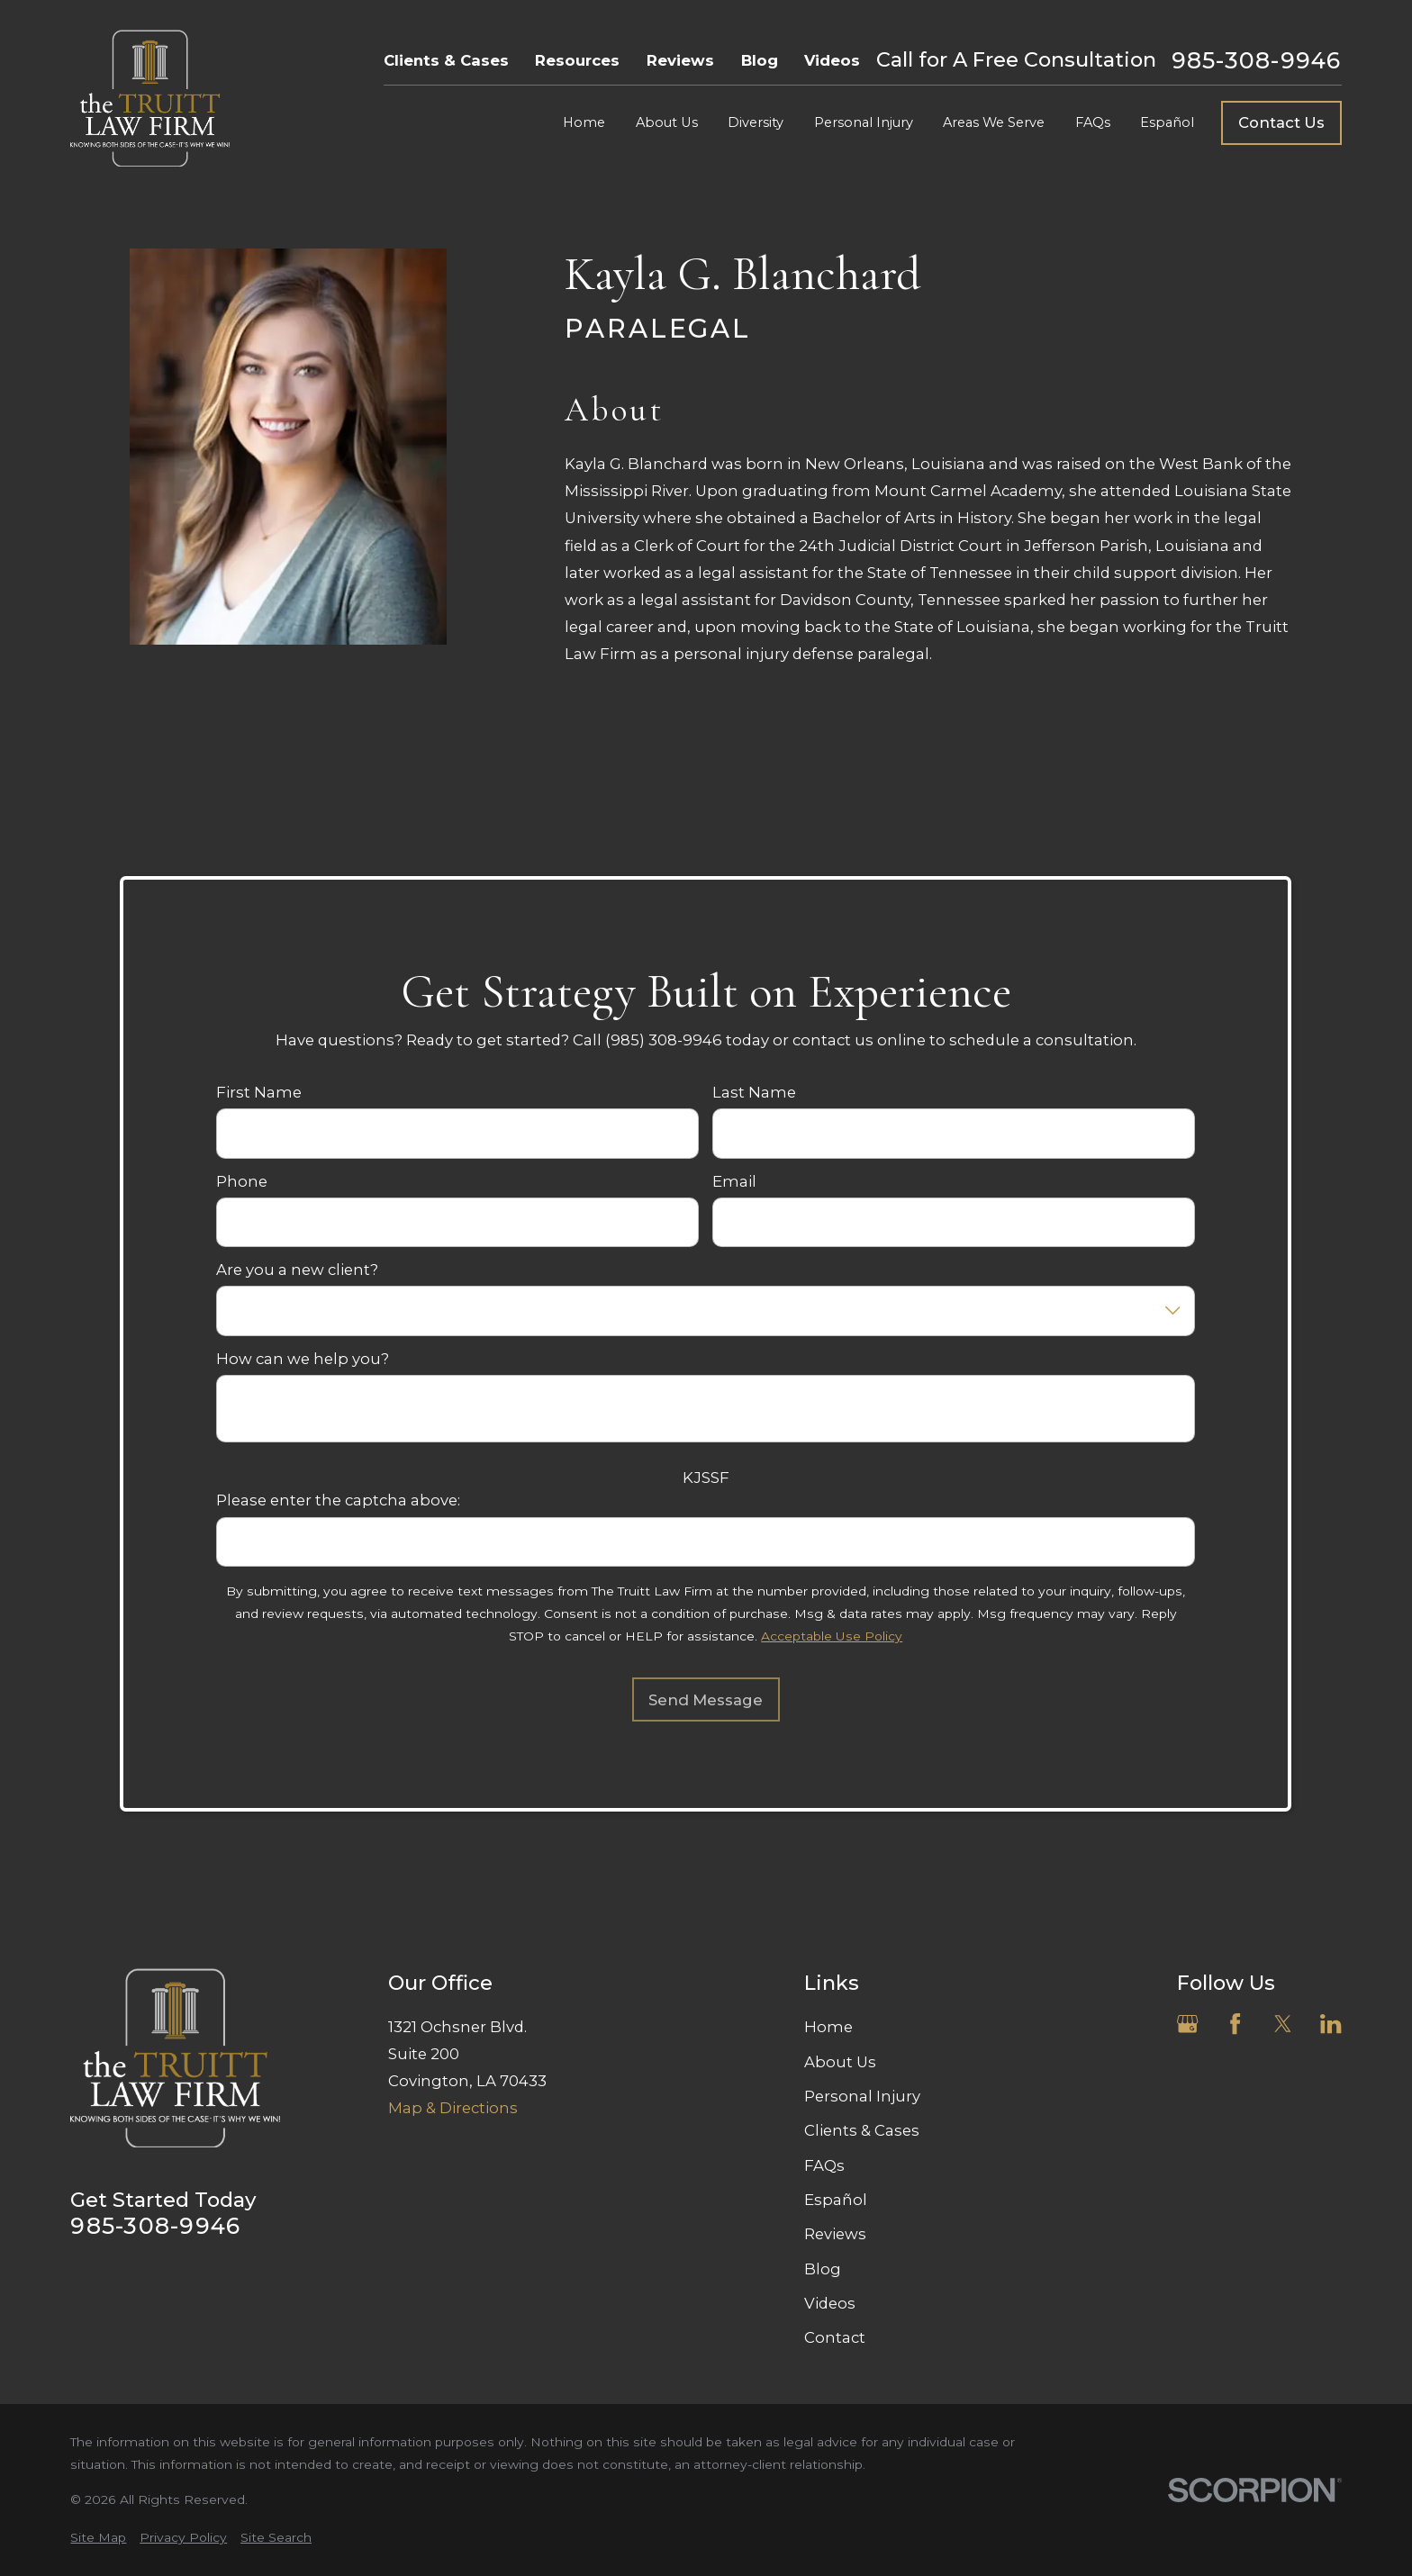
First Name (260, 1092)
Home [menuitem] (584, 122)
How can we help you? (303, 1358)
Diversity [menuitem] (755, 122)
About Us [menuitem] (667, 122)
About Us (840, 2062)
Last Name (754, 1092)
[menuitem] (98, 2537)
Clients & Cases (446, 60)
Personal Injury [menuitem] (863, 122)
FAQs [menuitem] (1092, 122)
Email (734, 1180)
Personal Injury (862, 2096)
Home (828, 2027)
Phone (242, 1180)
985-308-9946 (1257, 61)
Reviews (680, 60)
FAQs (824, 2165)
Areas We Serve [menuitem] (994, 122)
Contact (834, 2337)
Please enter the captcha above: (339, 1500)
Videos (832, 60)
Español (835, 2200)
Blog (759, 60)
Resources (577, 60)
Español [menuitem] (1167, 122)
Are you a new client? (298, 1270)
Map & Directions (453, 2108)
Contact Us (1281, 122)
